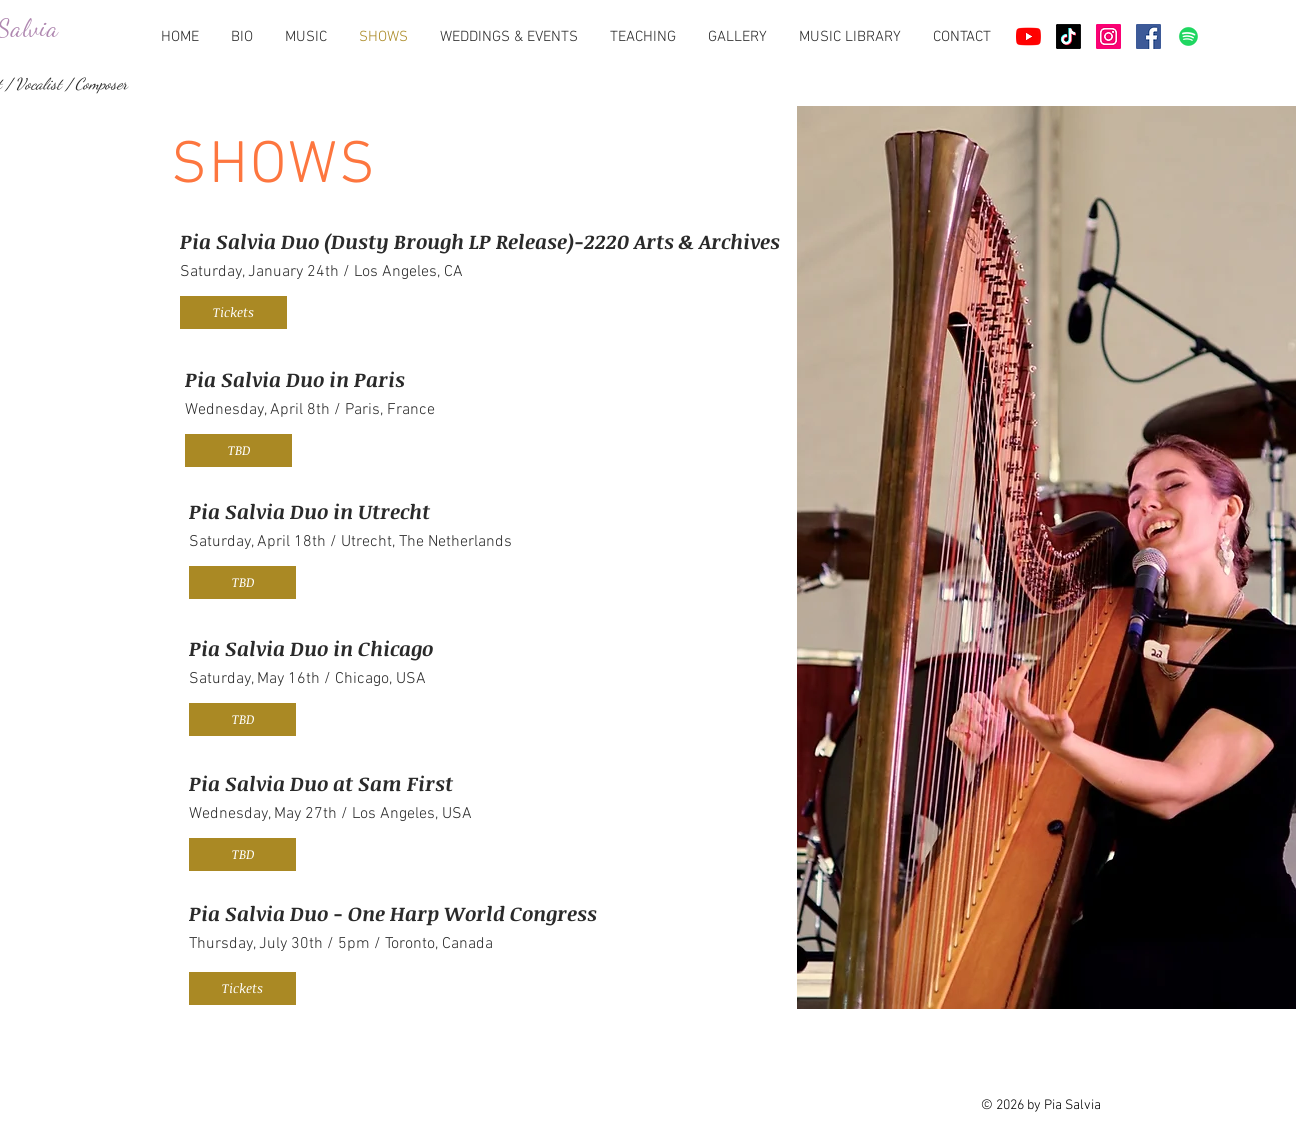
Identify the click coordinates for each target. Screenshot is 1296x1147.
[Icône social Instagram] (1108, 36)
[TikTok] (1068, 36)
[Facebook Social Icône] (1148, 36)
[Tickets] (233, 312)
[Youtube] (1028, 36)
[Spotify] (1188, 36)
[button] (238, 450)
